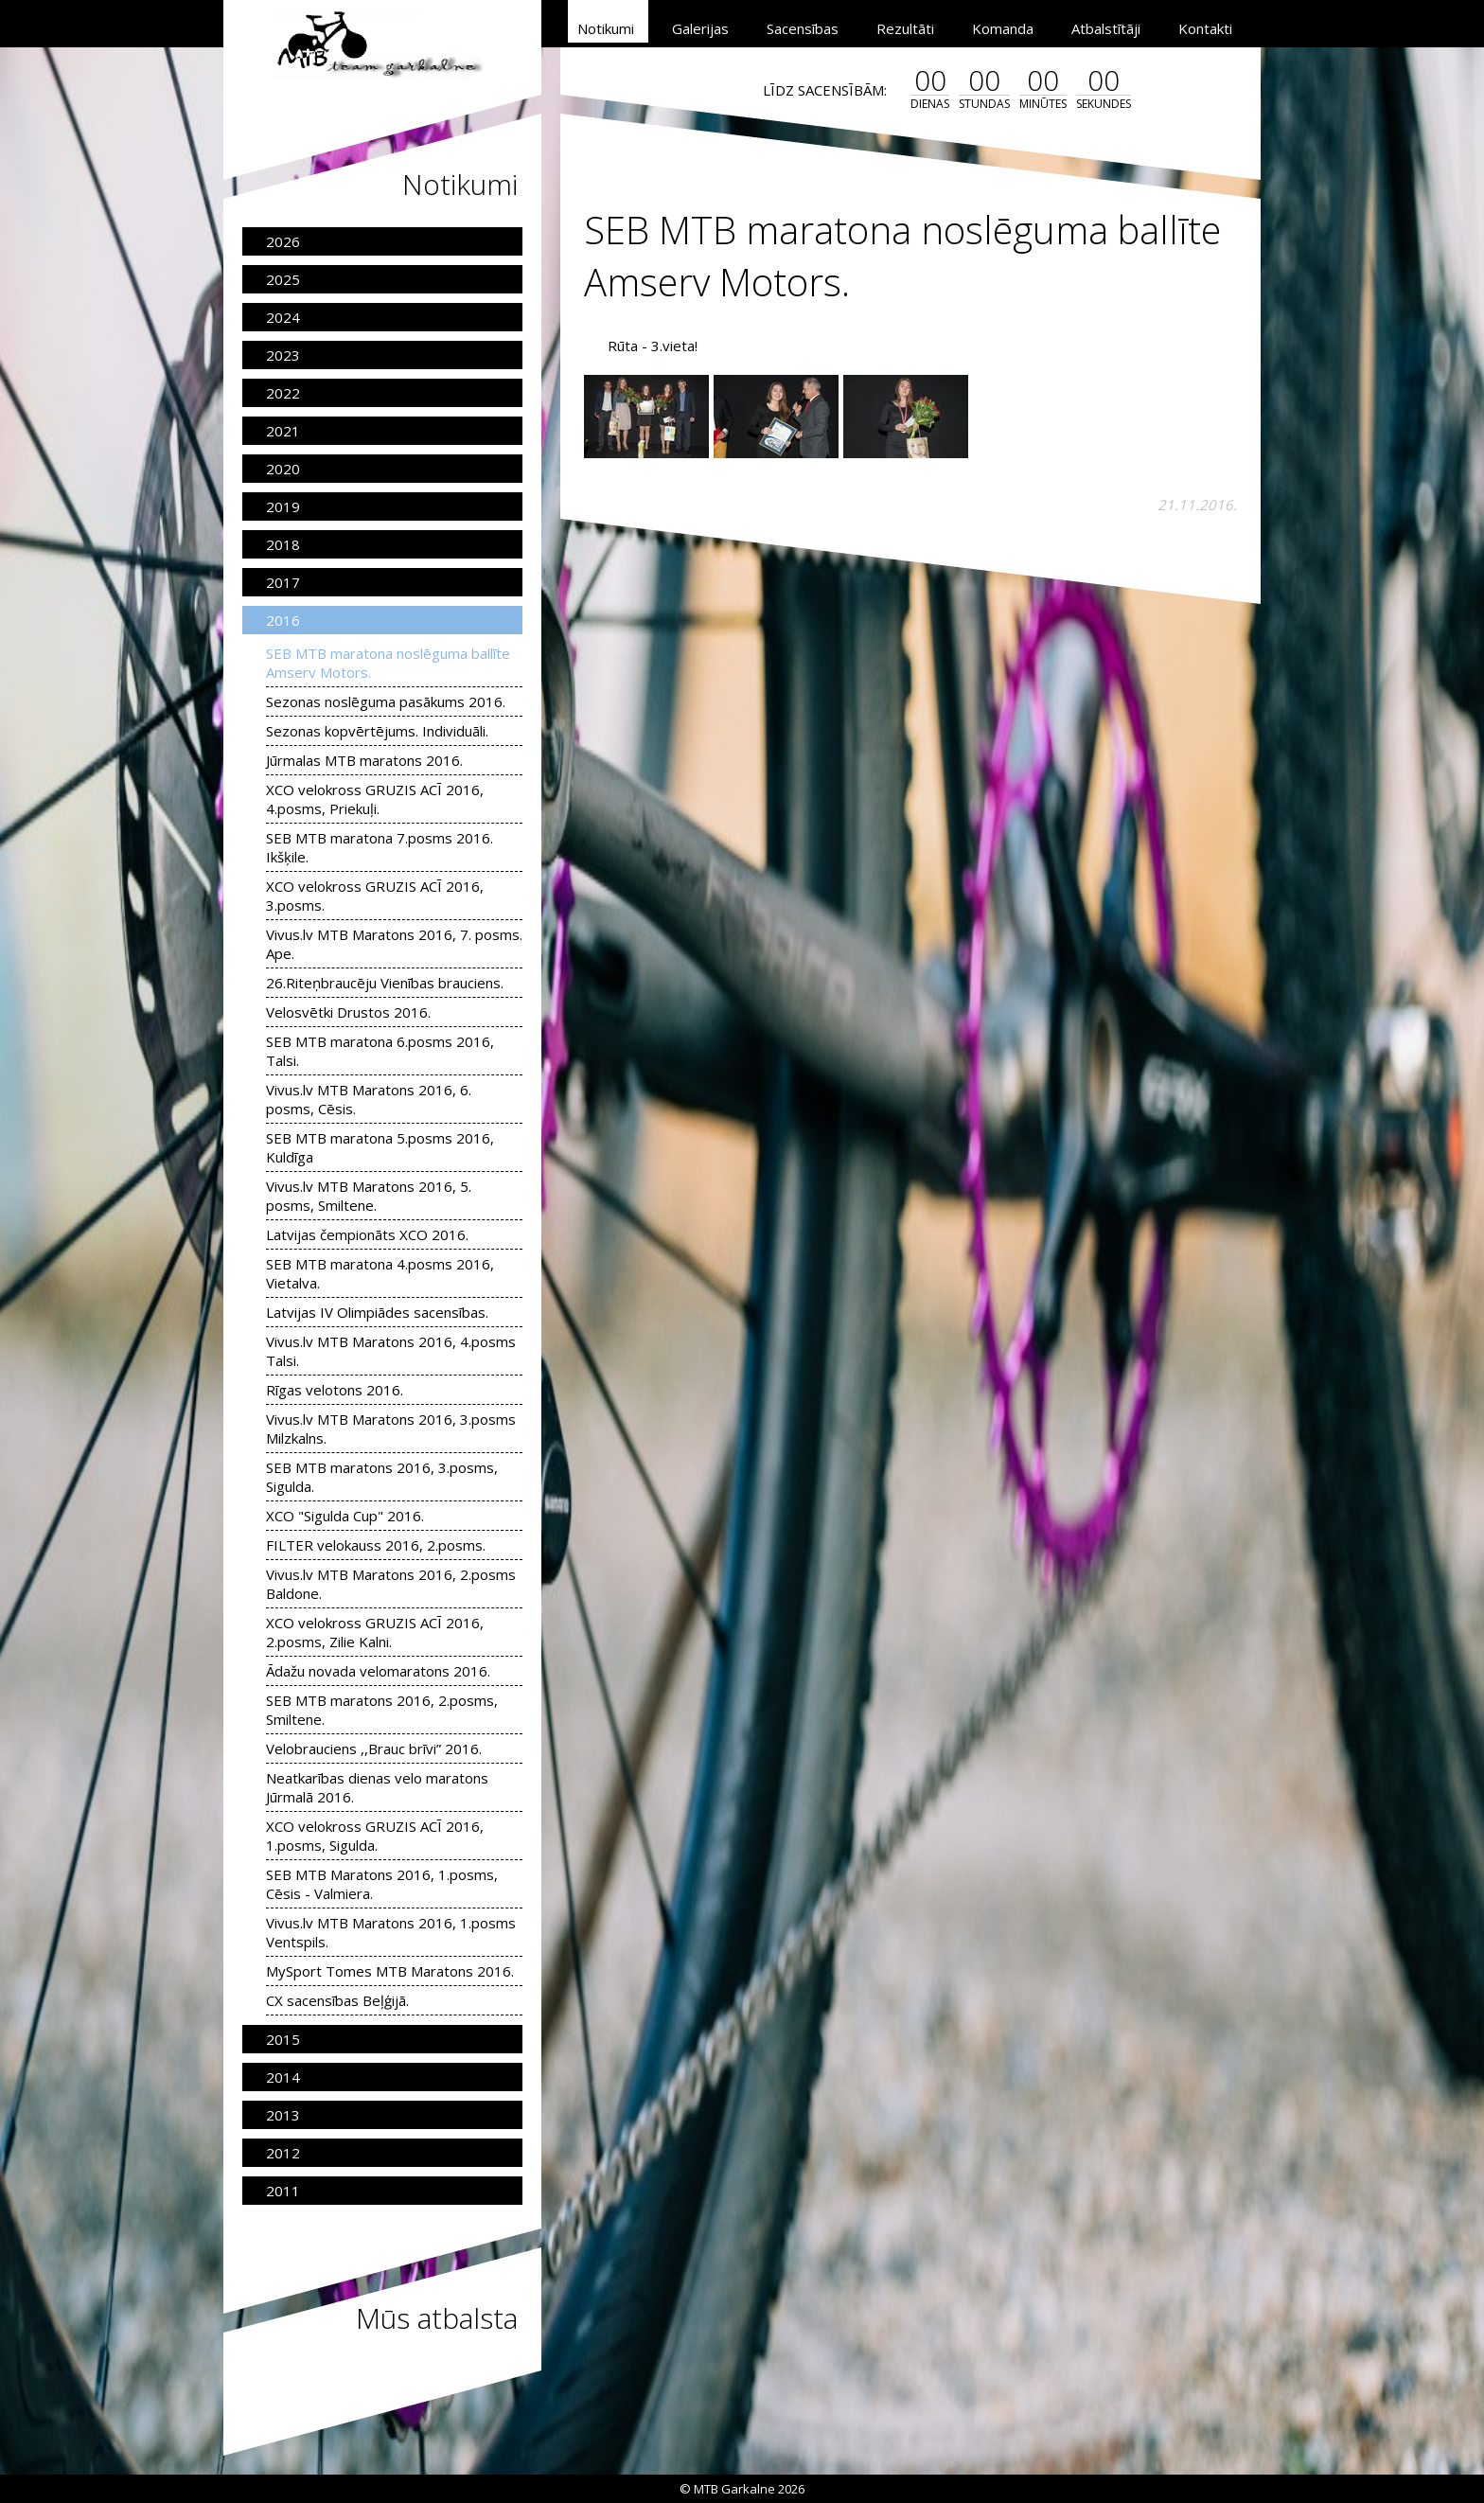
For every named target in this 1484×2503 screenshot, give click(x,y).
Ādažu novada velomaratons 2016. (378, 1670)
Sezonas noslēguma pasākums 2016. (385, 701)
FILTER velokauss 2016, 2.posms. (376, 1545)
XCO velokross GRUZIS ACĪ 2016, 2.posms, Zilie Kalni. (375, 1632)
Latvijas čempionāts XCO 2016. (367, 1234)
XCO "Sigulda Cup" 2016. (345, 1515)
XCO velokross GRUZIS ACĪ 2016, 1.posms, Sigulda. (375, 1836)
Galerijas (700, 28)
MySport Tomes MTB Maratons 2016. (390, 1971)
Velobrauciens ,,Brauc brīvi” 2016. (374, 1748)
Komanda (1003, 28)
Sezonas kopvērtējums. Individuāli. (377, 730)
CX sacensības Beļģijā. (337, 2000)
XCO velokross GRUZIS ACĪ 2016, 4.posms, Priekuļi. (375, 799)
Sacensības (803, 28)
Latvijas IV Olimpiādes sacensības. (377, 1312)
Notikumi (605, 28)
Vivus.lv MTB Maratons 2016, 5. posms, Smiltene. (368, 1196)
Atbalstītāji (1105, 28)
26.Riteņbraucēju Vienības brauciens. (385, 982)
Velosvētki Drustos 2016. (348, 1012)
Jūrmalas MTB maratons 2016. (364, 760)
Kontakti (1205, 28)
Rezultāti (905, 28)
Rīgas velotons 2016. (334, 1389)
